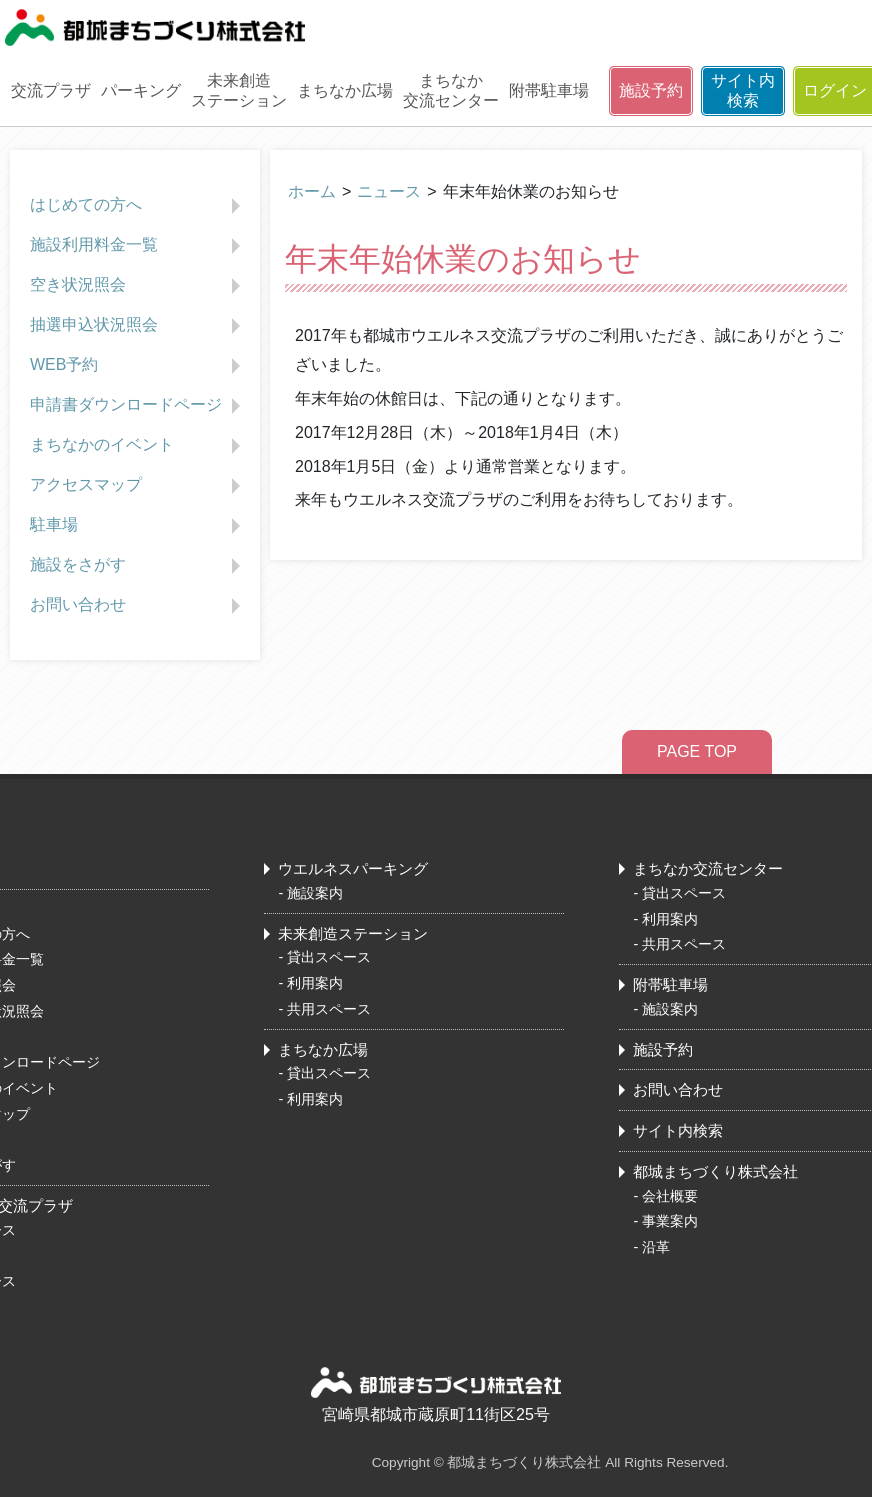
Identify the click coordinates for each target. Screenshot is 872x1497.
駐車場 (137, 526)
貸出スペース (329, 957)
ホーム (312, 191)
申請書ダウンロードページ (137, 406)
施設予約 (651, 90)
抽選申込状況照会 (137, 326)
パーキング (141, 90)
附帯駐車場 (549, 90)
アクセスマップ (137, 486)
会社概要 (670, 1196)
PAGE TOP (697, 751)
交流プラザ (51, 90)
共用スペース (329, 1009)
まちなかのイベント (137, 446)
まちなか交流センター (451, 90)
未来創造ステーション (239, 90)
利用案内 (315, 983)
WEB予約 (137, 366)
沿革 (656, 1247)
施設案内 (315, 893)
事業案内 (670, 1221)
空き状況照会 (137, 286)
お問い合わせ (137, 606)
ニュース (389, 191)
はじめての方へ (137, 206)
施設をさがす (137, 566)
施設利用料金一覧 (137, 246)
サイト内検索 (743, 90)
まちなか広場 (345, 90)
